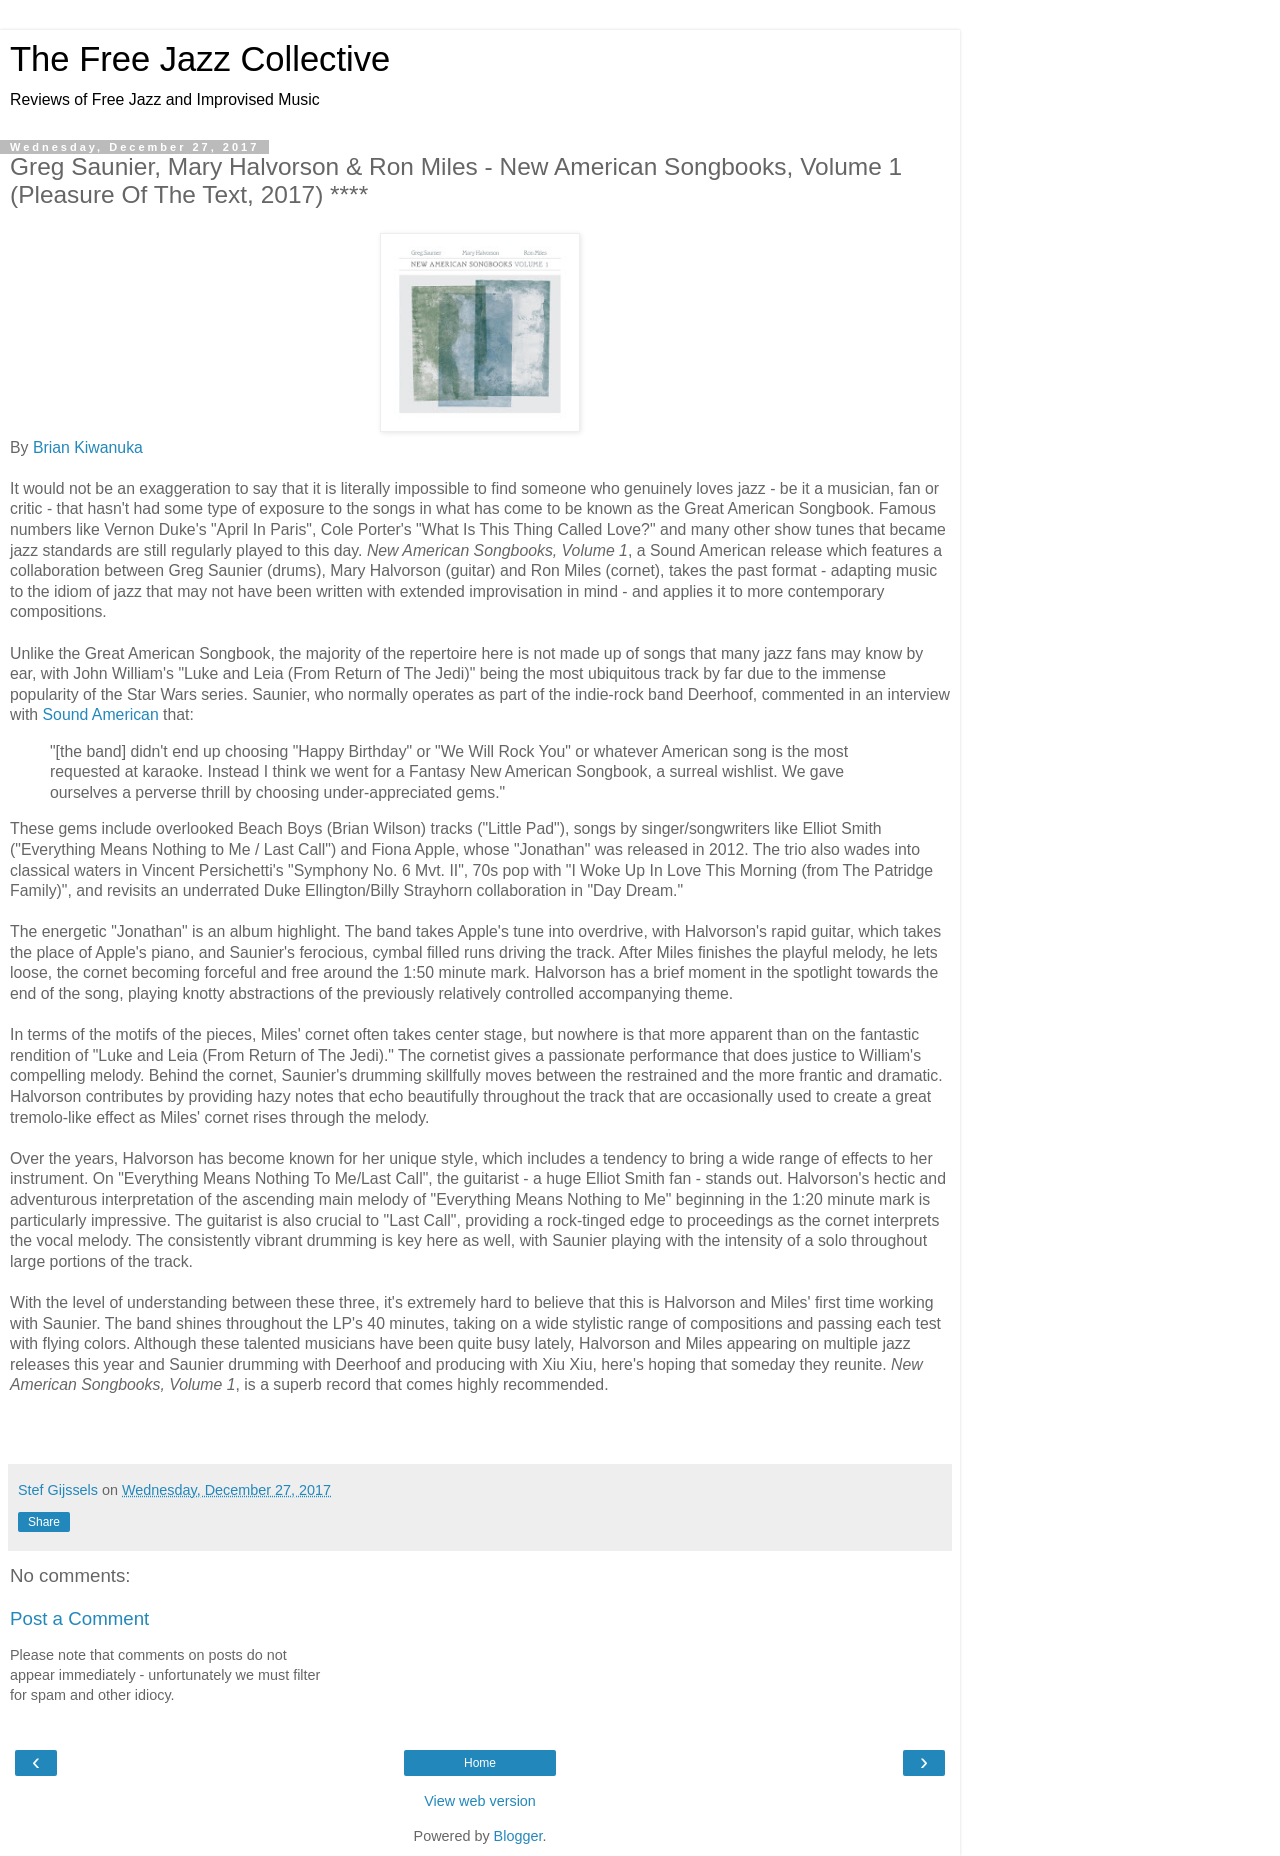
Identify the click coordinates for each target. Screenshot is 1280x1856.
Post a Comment (79, 1618)
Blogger (518, 1836)
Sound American (101, 714)
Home (480, 1763)
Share (44, 1522)
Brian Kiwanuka (88, 447)
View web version (480, 1801)
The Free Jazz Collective (200, 59)
